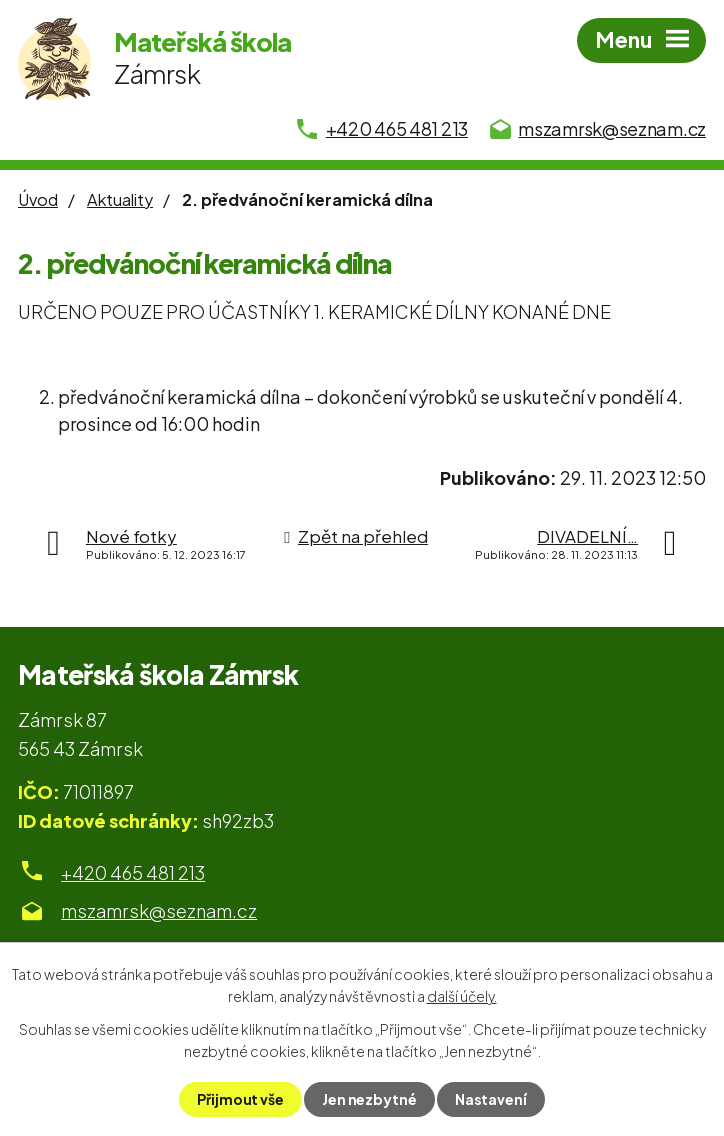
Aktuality (120, 199)
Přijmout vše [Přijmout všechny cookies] (240, 1099)
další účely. (462, 996)
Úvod (38, 199)
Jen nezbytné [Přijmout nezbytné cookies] (369, 1099)
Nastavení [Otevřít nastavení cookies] (491, 1099)
